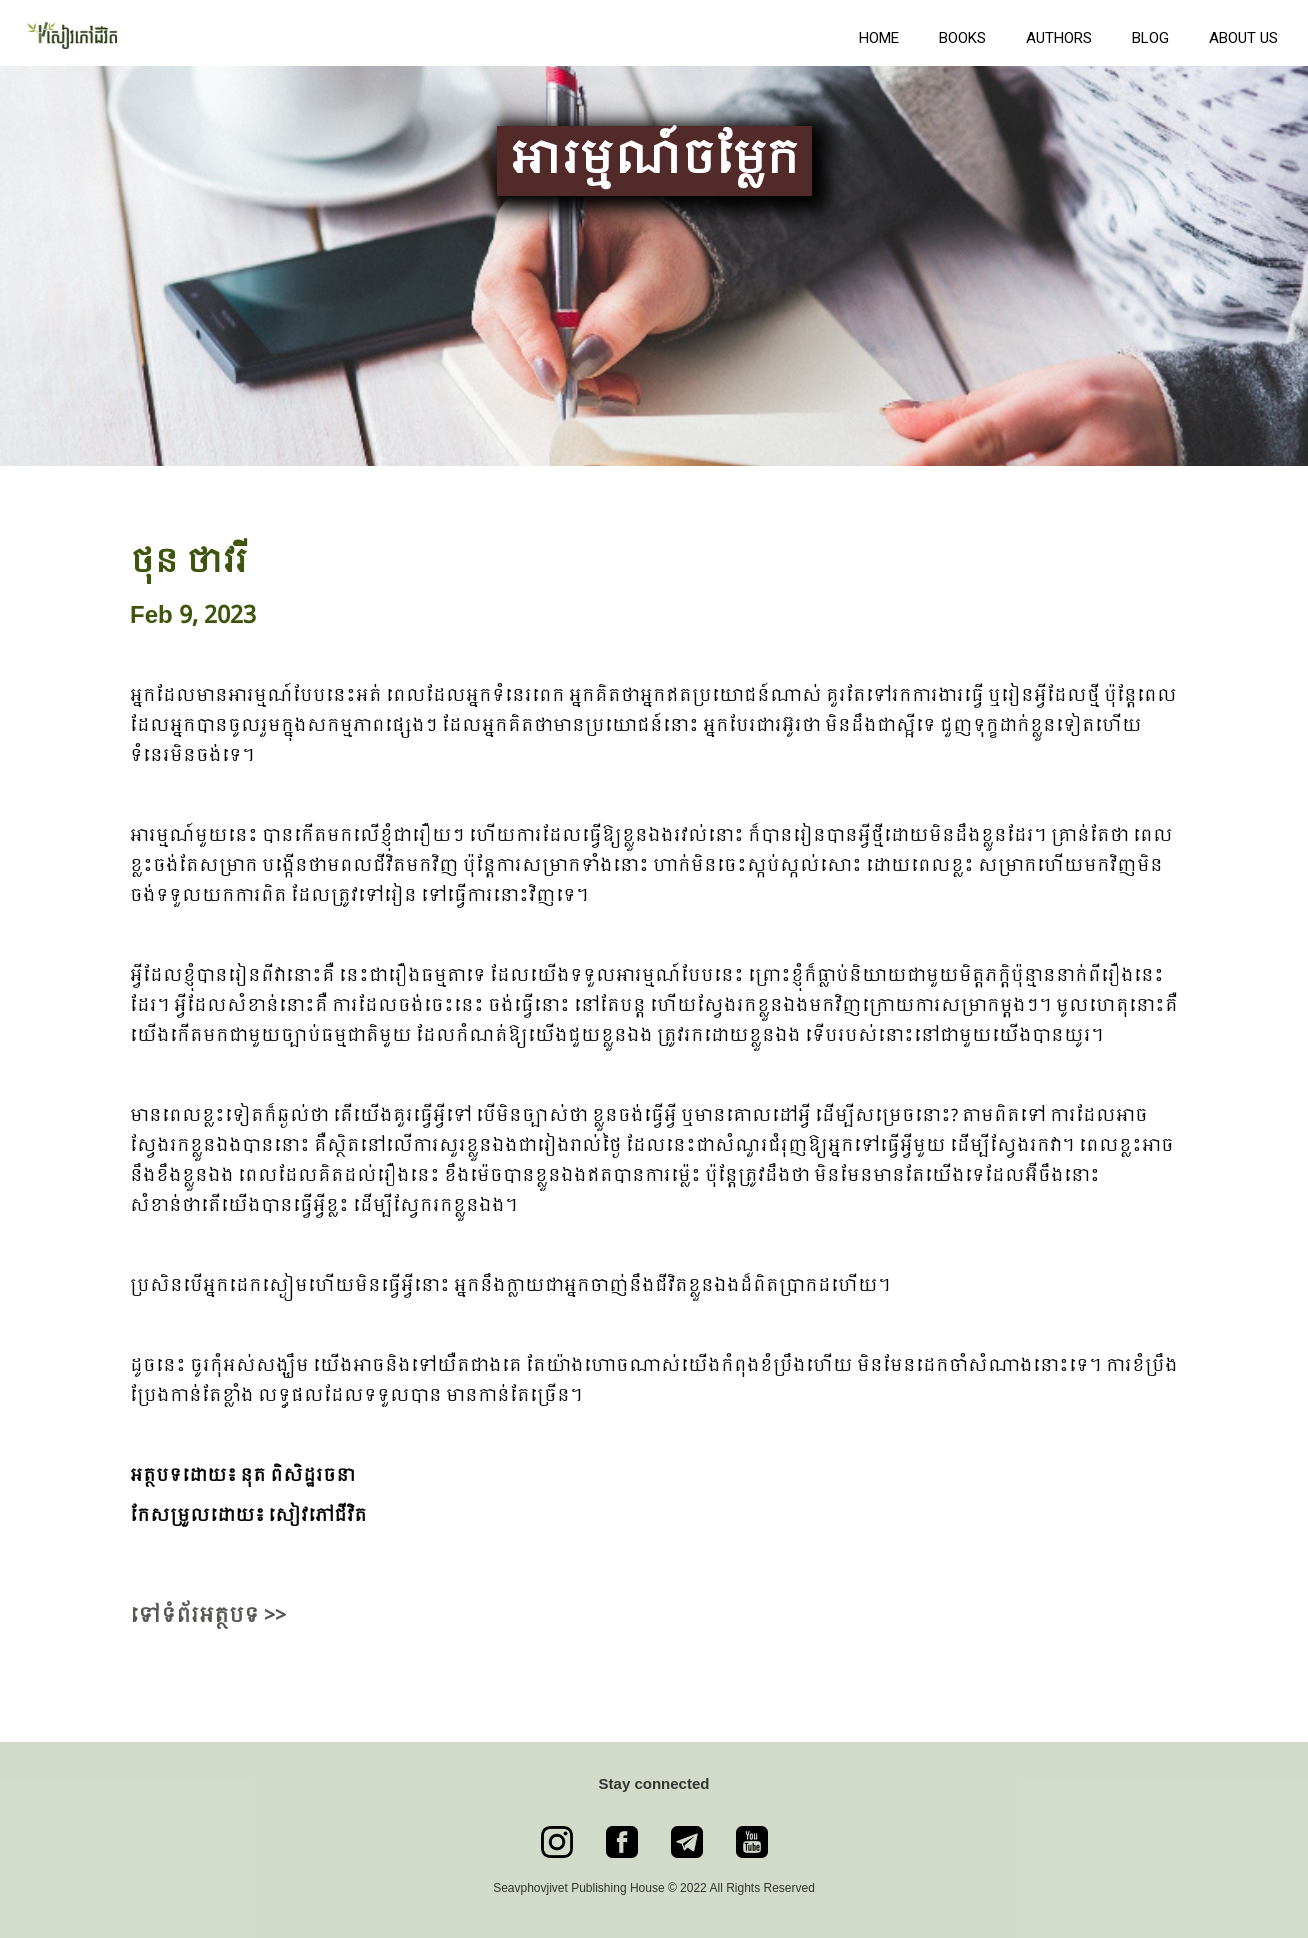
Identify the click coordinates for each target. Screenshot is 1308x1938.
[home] (424, 33)
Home (879, 38)
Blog (1150, 38)
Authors (1059, 38)
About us (1243, 38)
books (962, 38)
